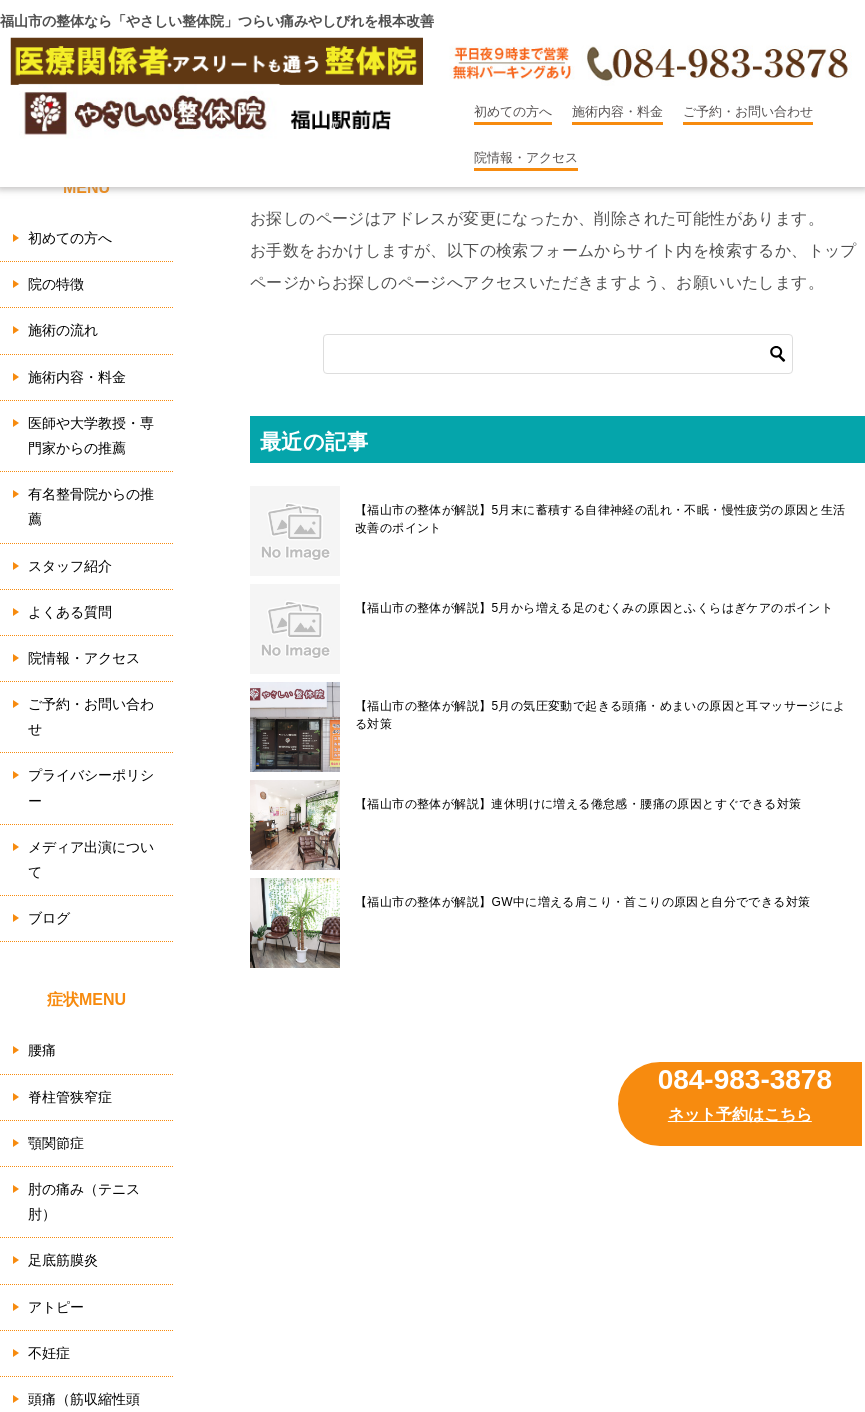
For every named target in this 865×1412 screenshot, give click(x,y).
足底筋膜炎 (63, 1260)
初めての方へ (513, 111)
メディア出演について (91, 859)
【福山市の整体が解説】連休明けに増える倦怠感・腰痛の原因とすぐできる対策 (578, 804)
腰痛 (42, 1050)
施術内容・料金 (617, 111)
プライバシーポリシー (91, 787)
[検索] (558, 354)
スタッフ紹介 (70, 566)
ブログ (49, 918)
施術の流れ (63, 330)
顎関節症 (56, 1143)
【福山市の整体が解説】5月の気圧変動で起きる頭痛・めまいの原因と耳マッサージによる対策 (600, 715)
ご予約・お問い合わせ (748, 111)
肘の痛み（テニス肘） (84, 1201)
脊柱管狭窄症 (70, 1097)
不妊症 (49, 1353)
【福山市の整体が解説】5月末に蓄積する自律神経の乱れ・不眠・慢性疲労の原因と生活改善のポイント (600, 519)
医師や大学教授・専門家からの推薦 (91, 435)
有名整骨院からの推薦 (91, 506)
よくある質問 (70, 612)
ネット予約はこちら (740, 1114)
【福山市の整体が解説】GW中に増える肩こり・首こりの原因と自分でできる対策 (582, 902)
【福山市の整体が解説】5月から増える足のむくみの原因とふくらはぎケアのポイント (594, 608)
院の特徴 (56, 284)
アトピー (56, 1307)
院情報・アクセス (526, 157)
